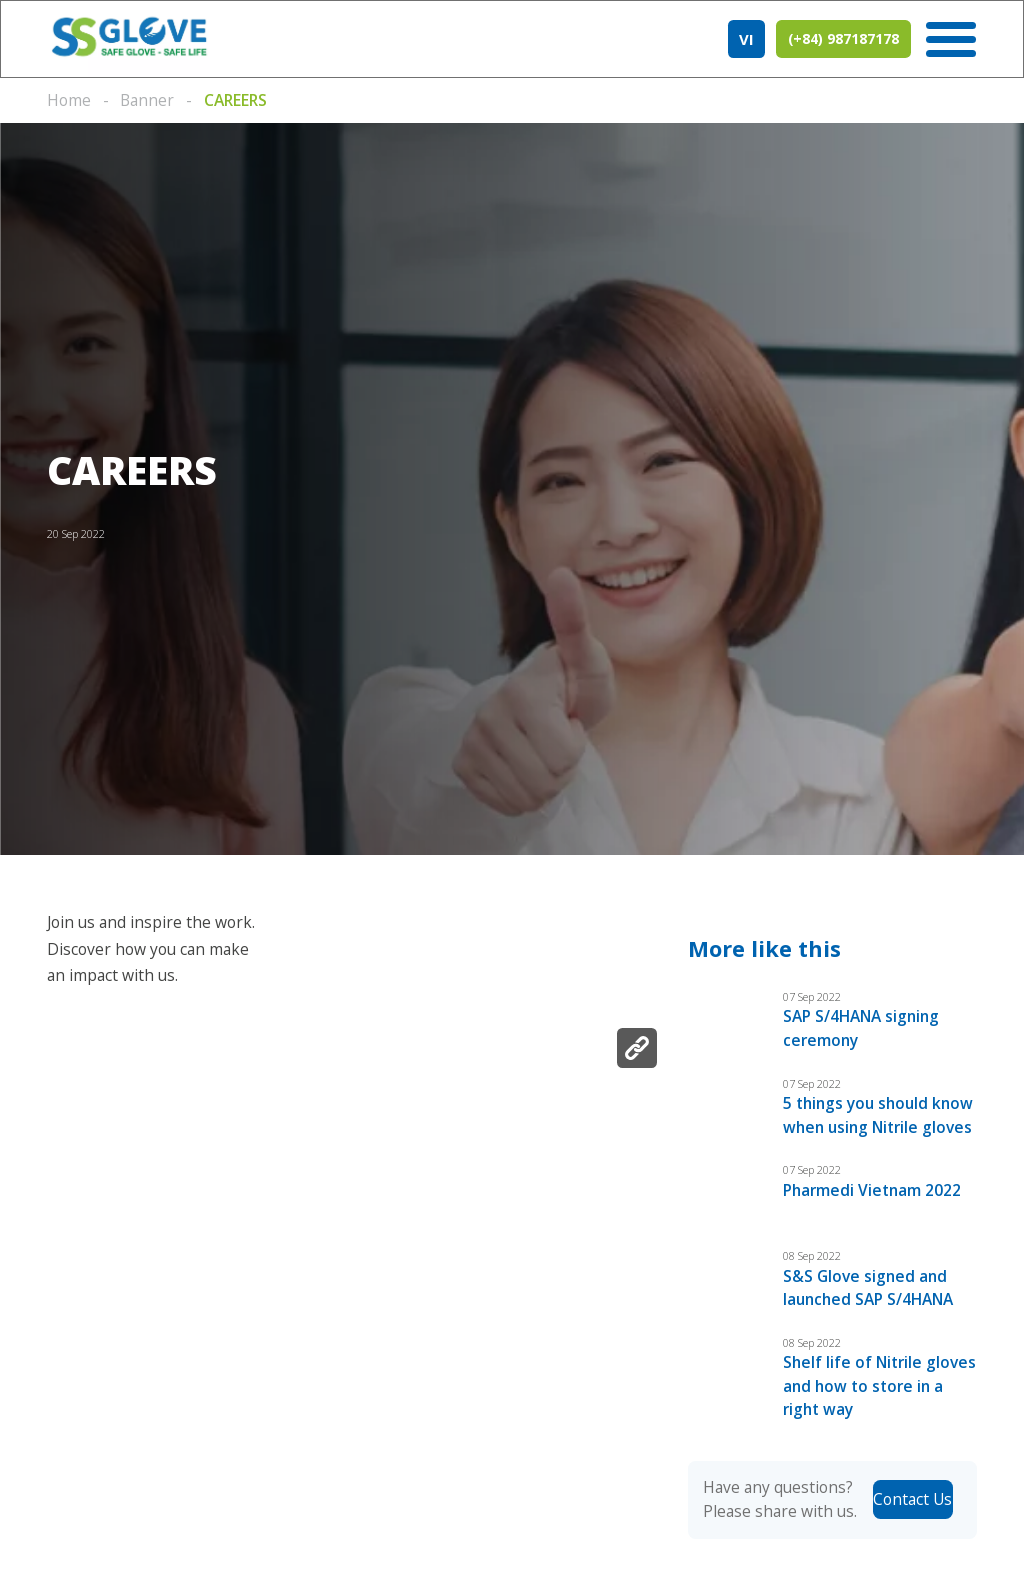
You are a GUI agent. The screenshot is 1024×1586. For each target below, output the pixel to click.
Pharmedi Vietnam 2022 (873, 1213)
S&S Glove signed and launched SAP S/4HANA (869, 1310)
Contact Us (912, 1523)
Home (69, 100)
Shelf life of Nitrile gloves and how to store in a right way (876, 1409)
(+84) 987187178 (843, 39)
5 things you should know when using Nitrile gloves (876, 1126)
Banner (147, 100)
